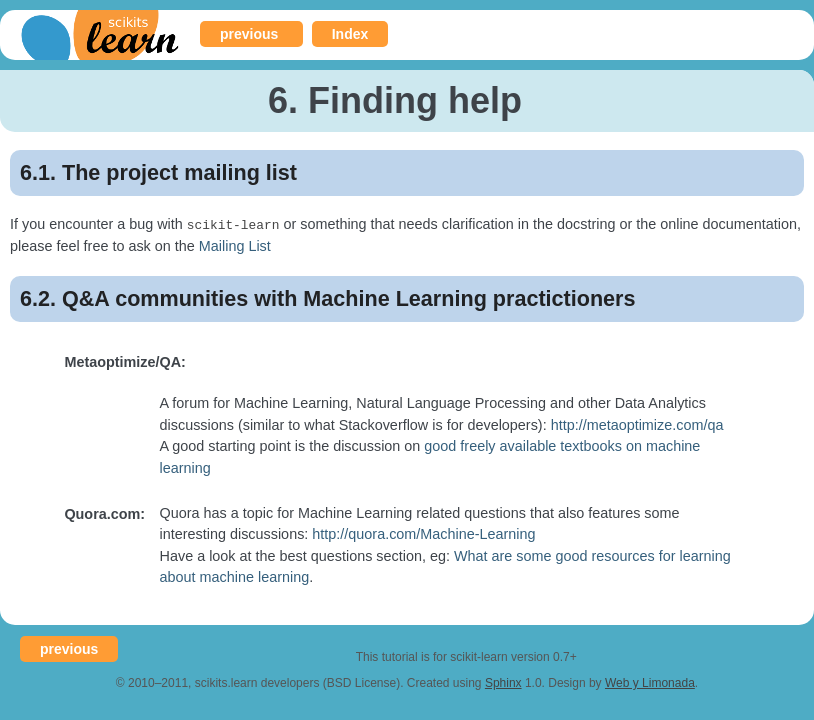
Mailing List (235, 245)
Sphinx (503, 682)
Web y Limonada (650, 682)
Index (350, 34)
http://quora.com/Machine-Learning (423, 533)
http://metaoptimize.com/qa (637, 424)
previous (249, 34)
